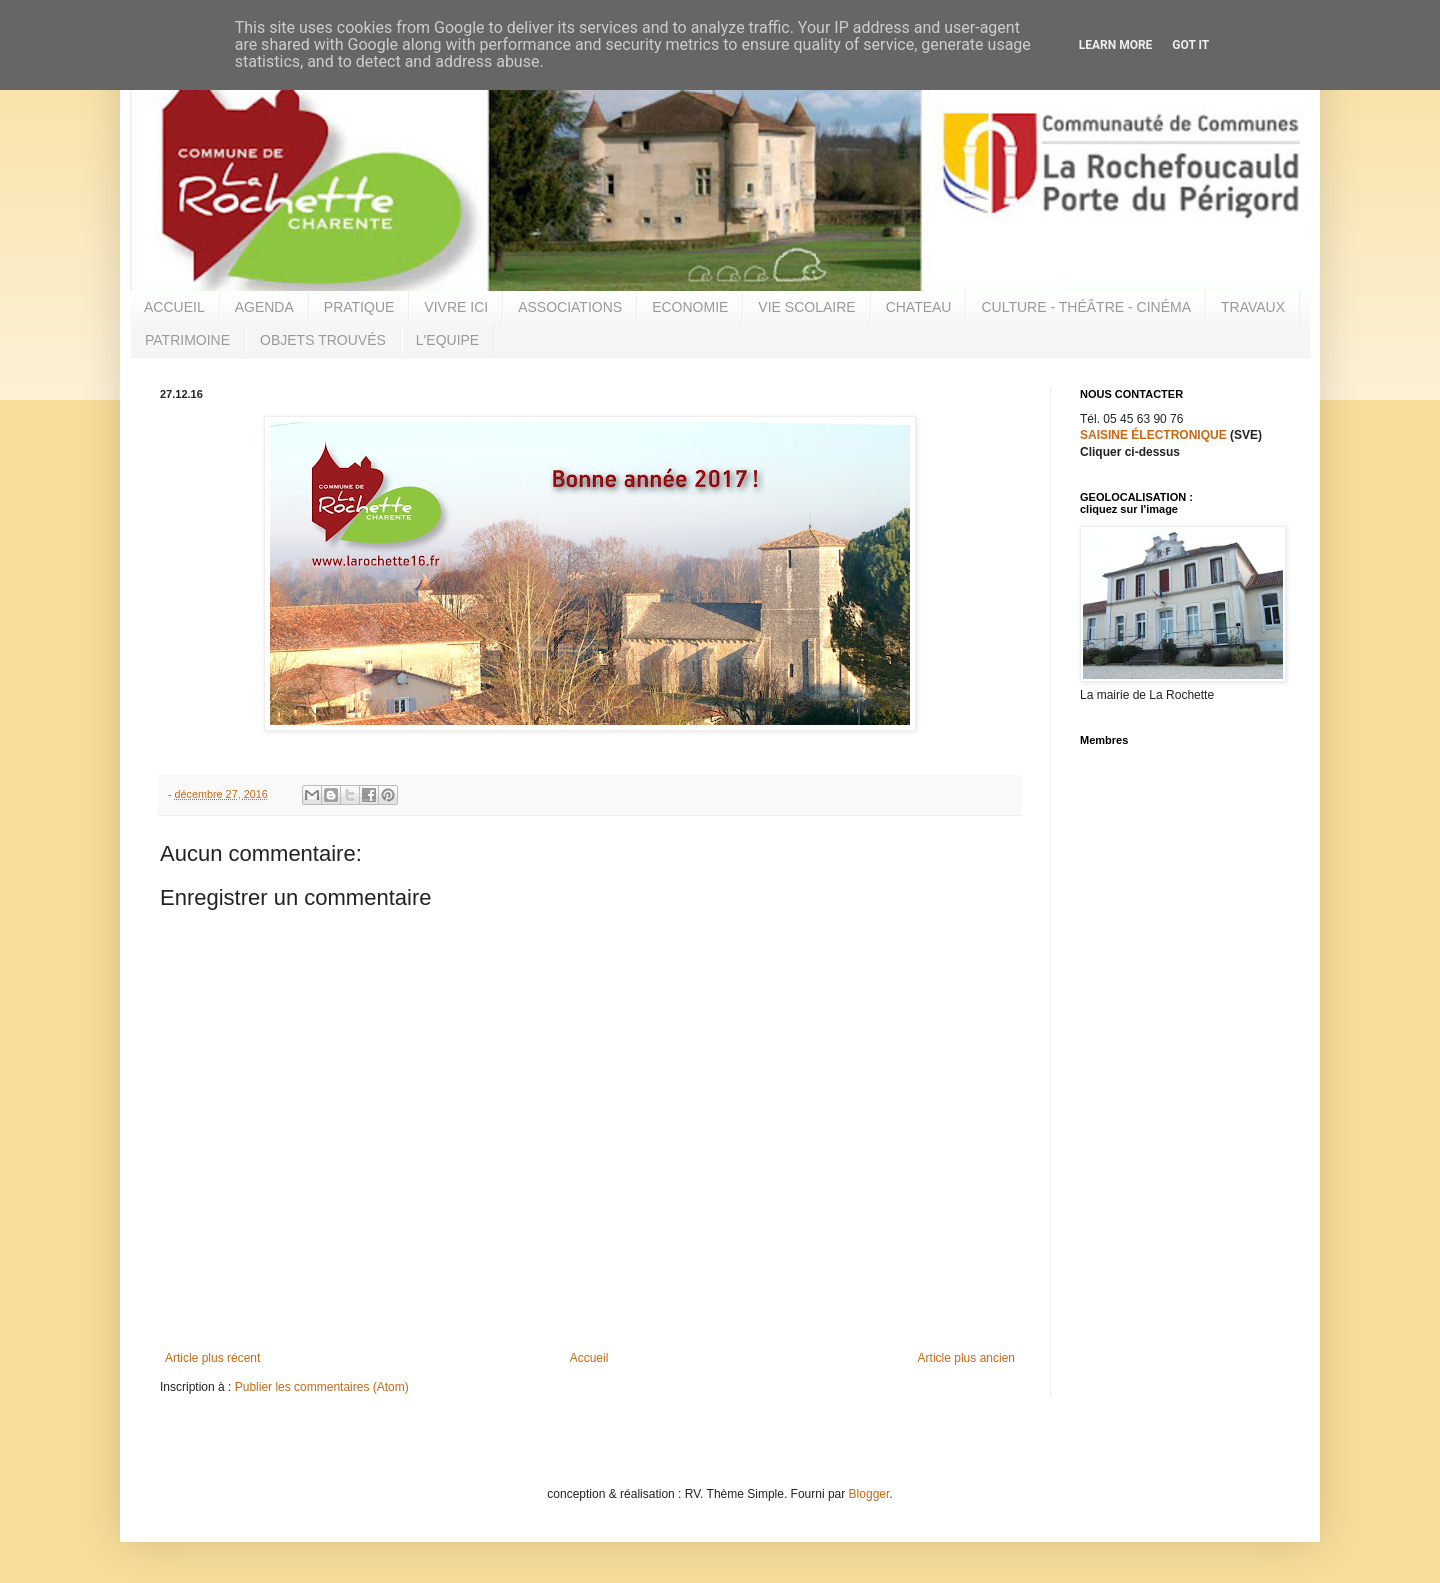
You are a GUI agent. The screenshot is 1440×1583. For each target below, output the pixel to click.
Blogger (869, 1494)
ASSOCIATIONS (570, 307)
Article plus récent (212, 1358)
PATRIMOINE (187, 340)
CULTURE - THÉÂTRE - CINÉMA (1086, 307)
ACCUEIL (174, 307)
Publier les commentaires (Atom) (322, 1387)
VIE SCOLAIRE (806, 307)
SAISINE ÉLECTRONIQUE (1153, 435)
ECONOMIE (690, 307)
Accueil (589, 1358)
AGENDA (264, 307)
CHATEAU (919, 307)
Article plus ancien (966, 1358)
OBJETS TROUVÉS (323, 340)
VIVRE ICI (456, 307)
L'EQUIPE (447, 340)
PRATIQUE (359, 307)
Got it (1190, 45)
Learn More (1116, 45)
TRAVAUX (1253, 307)
